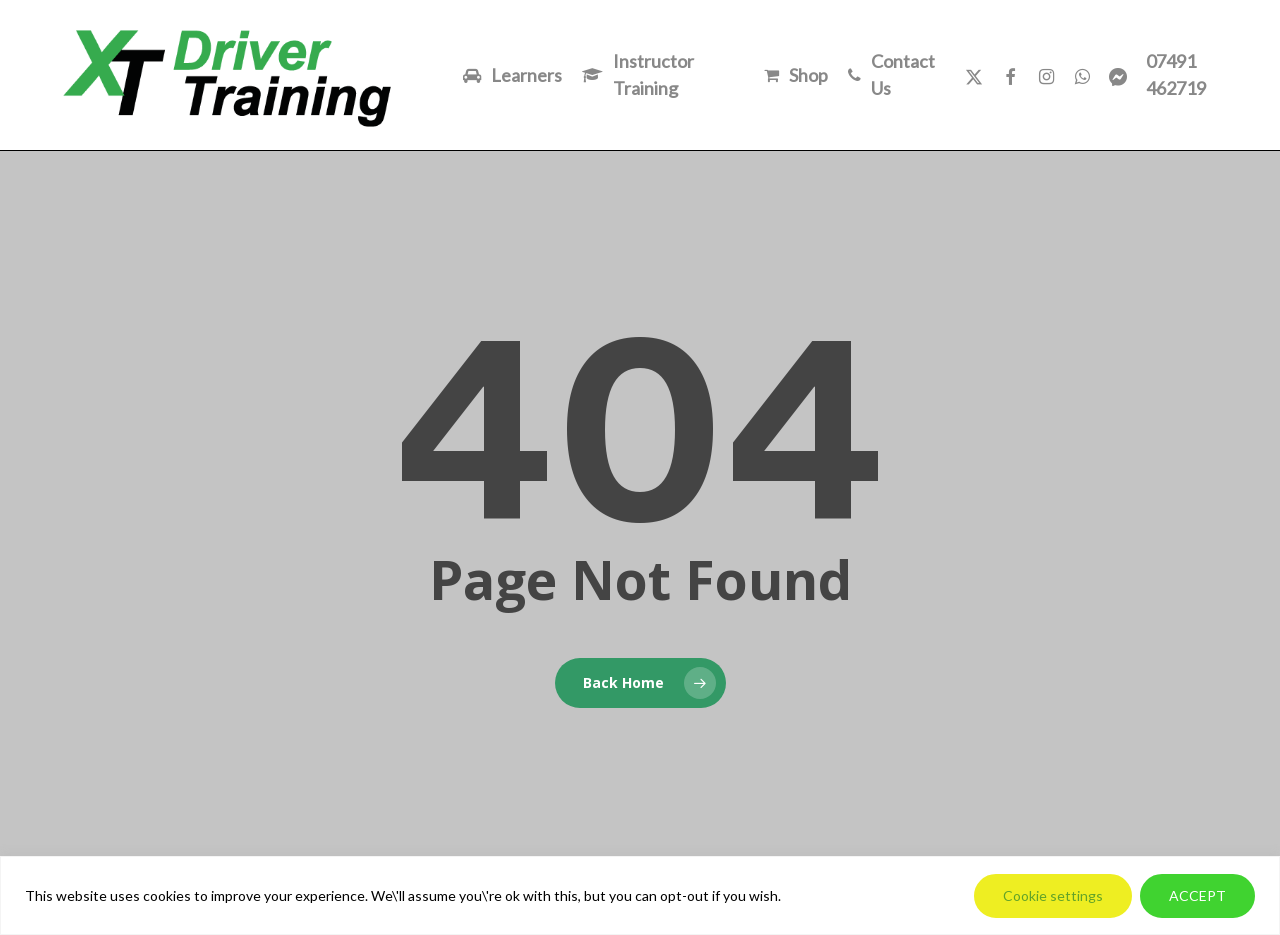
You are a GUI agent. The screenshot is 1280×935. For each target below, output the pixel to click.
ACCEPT (1197, 895)
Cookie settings (1053, 895)
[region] (640, 895)
